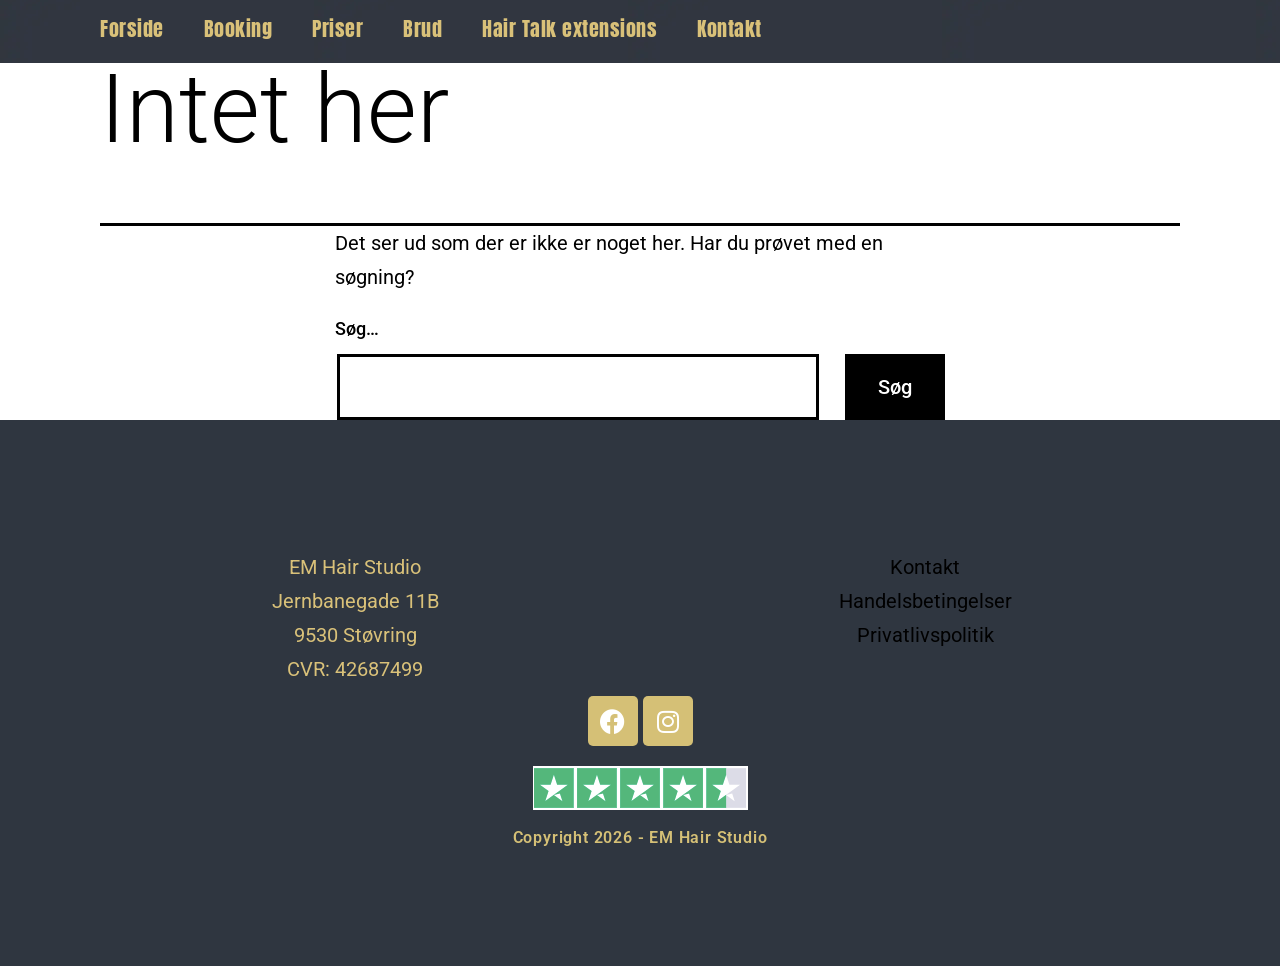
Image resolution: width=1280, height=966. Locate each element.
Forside (132, 28)
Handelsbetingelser (925, 601)
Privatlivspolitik (925, 635)
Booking (238, 28)
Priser (337, 28)
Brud (422, 28)
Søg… (357, 328)
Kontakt (729, 28)
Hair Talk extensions (569, 28)
